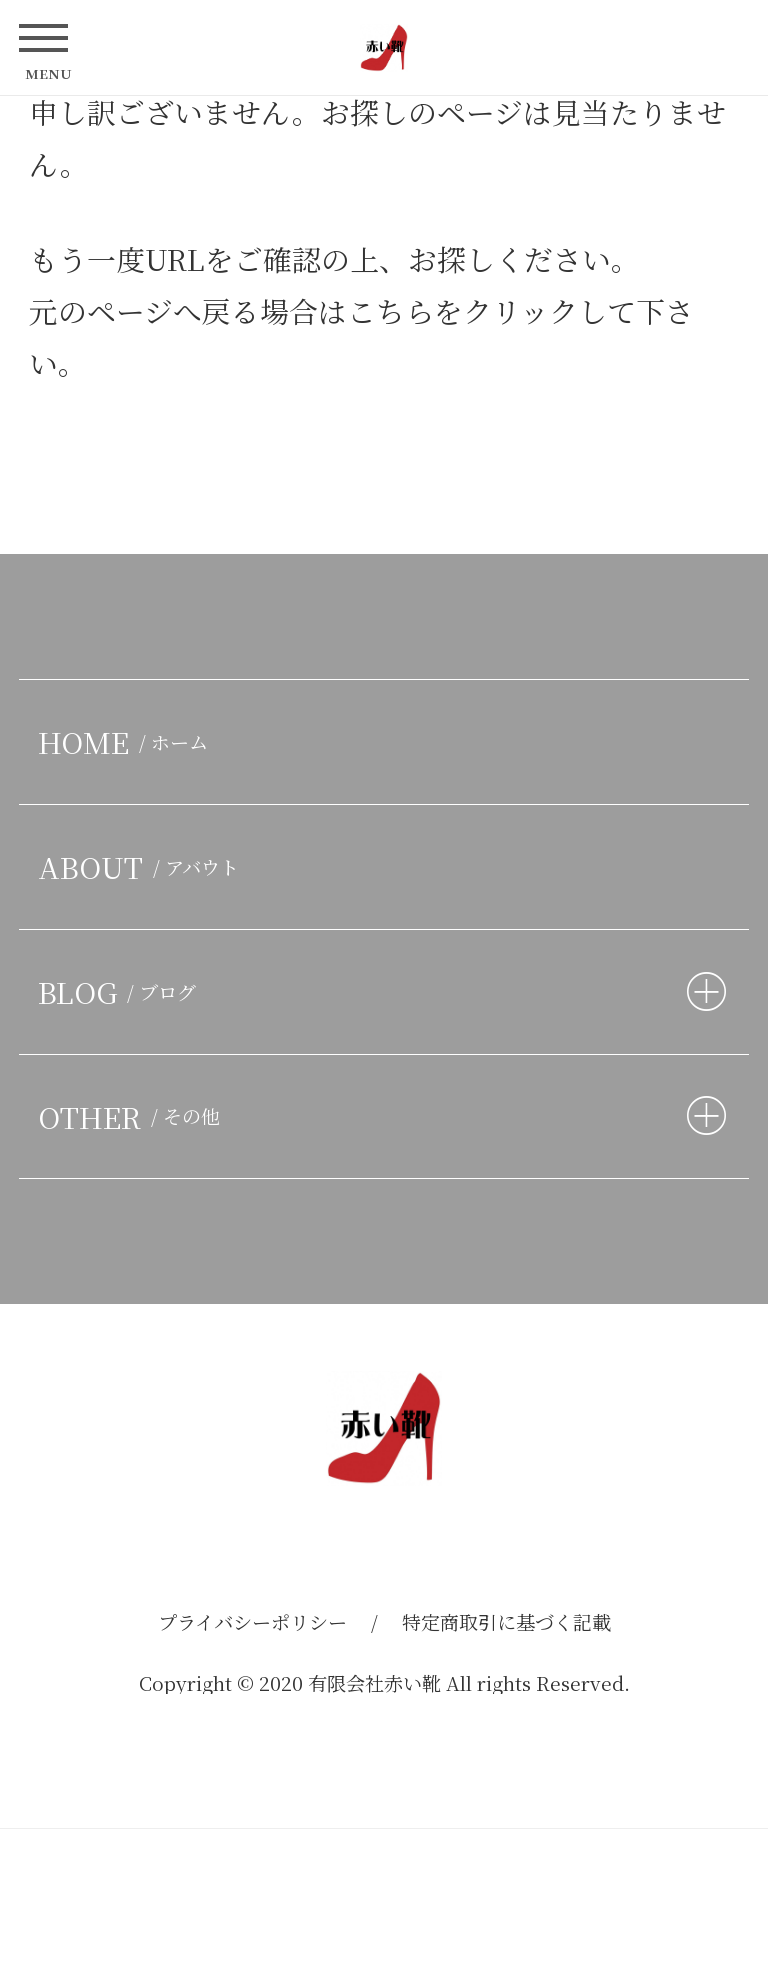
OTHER (133, 1116)
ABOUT (143, 866)
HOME (127, 741)
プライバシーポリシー (252, 1621)
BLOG (121, 991)
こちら (390, 310)
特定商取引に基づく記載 (506, 1621)
